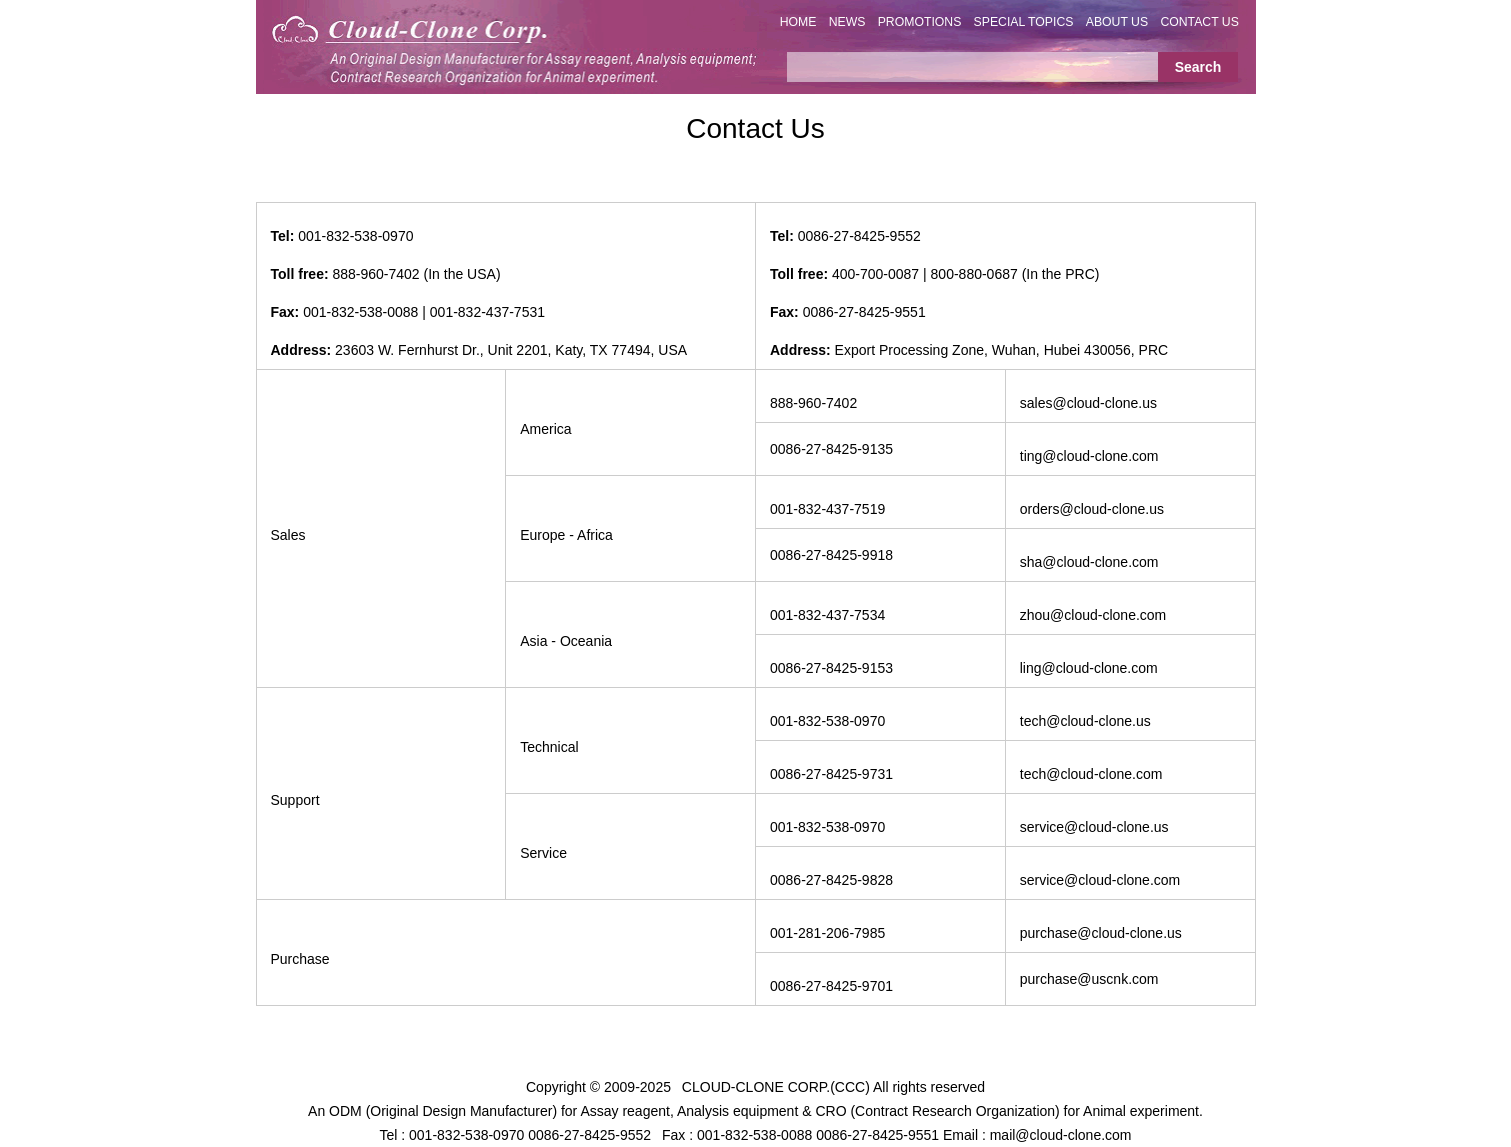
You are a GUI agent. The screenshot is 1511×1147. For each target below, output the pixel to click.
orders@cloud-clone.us (1092, 509)
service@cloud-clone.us (1094, 827)
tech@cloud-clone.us (1085, 721)
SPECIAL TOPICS (1024, 22)
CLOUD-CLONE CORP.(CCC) (776, 1087)
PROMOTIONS (920, 22)
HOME (798, 22)
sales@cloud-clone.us (1088, 403)
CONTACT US (1199, 22)
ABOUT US (1117, 22)
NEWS (847, 22)
